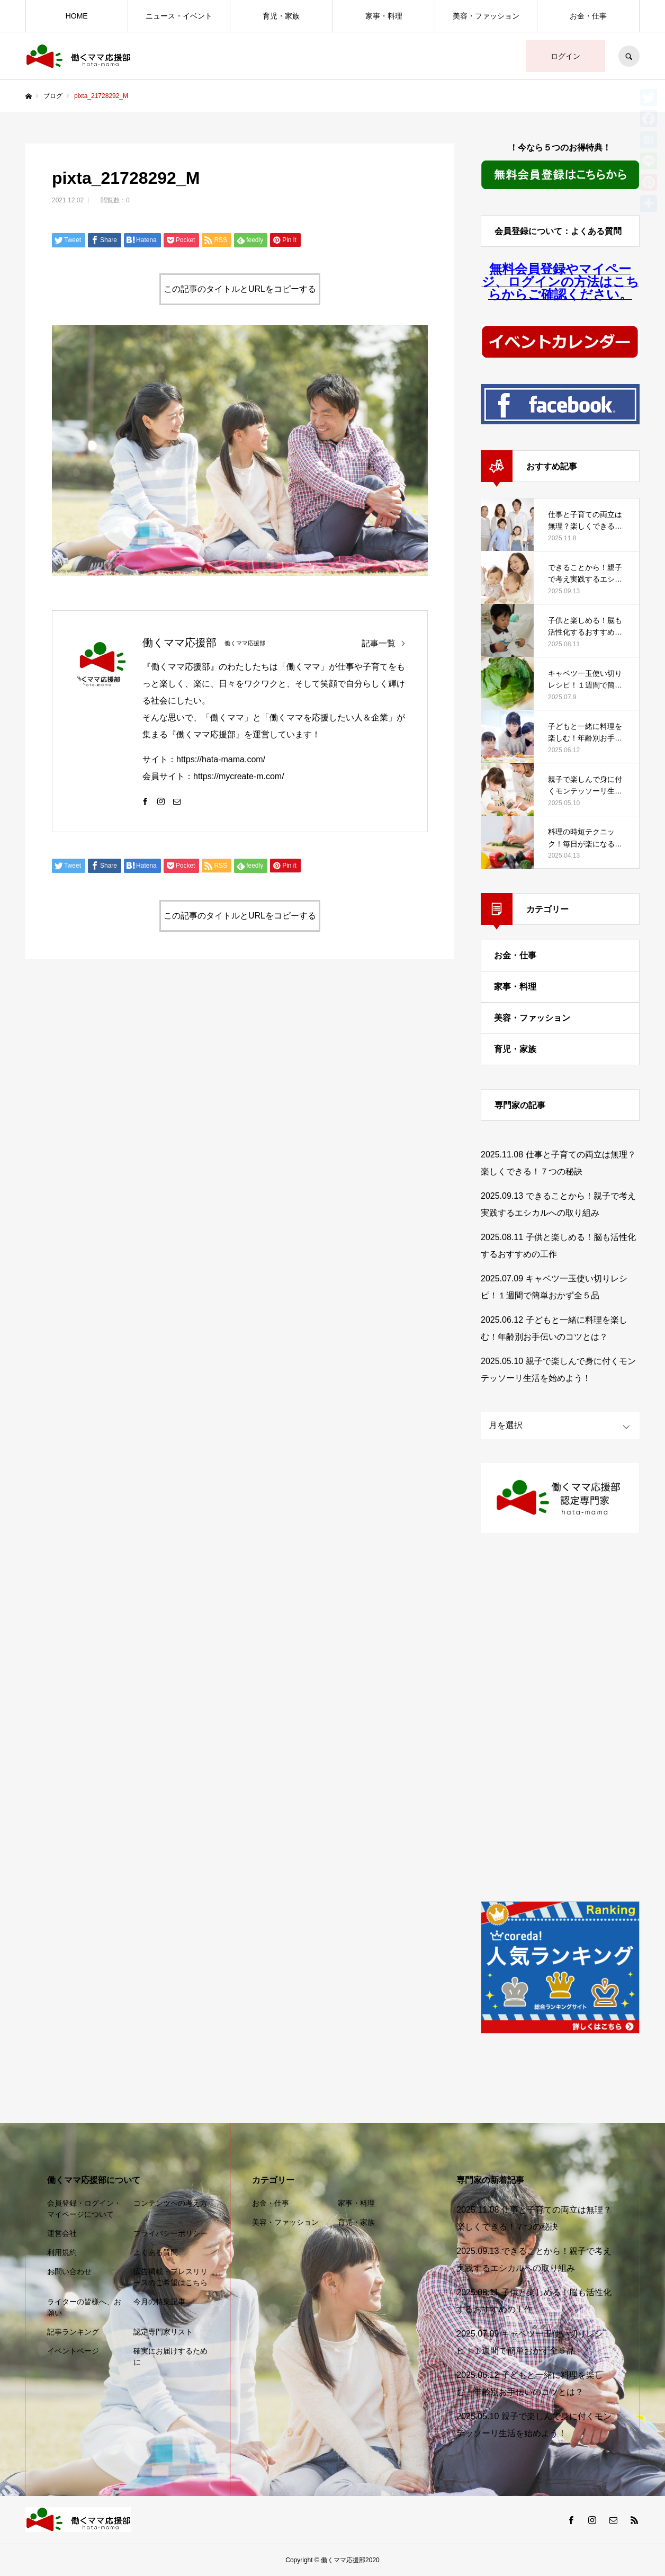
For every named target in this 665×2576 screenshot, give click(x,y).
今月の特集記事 (159, 2301)
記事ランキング (73, 2332)
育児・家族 (281, 16)
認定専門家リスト (163, 2332)
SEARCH (629, 56)
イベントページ (73, 2351)
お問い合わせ (69, 2271)
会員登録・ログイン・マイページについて (84, 2208)
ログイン (565, 56)
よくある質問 (155, 2252)
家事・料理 (383, 16)
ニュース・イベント (179, 16)
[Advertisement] (560, 1718)
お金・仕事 (588, 16)
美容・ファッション (486, 16)
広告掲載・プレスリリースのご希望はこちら (170, 2277)
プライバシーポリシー (170, 2233)
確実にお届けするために (170, 2356)
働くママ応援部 (179, 642)
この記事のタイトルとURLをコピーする (240, 288)
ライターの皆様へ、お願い (84, 2307)
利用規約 (62, 2252)
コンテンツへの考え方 (170, 2203)
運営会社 (62, 2233)
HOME (77, 16)
